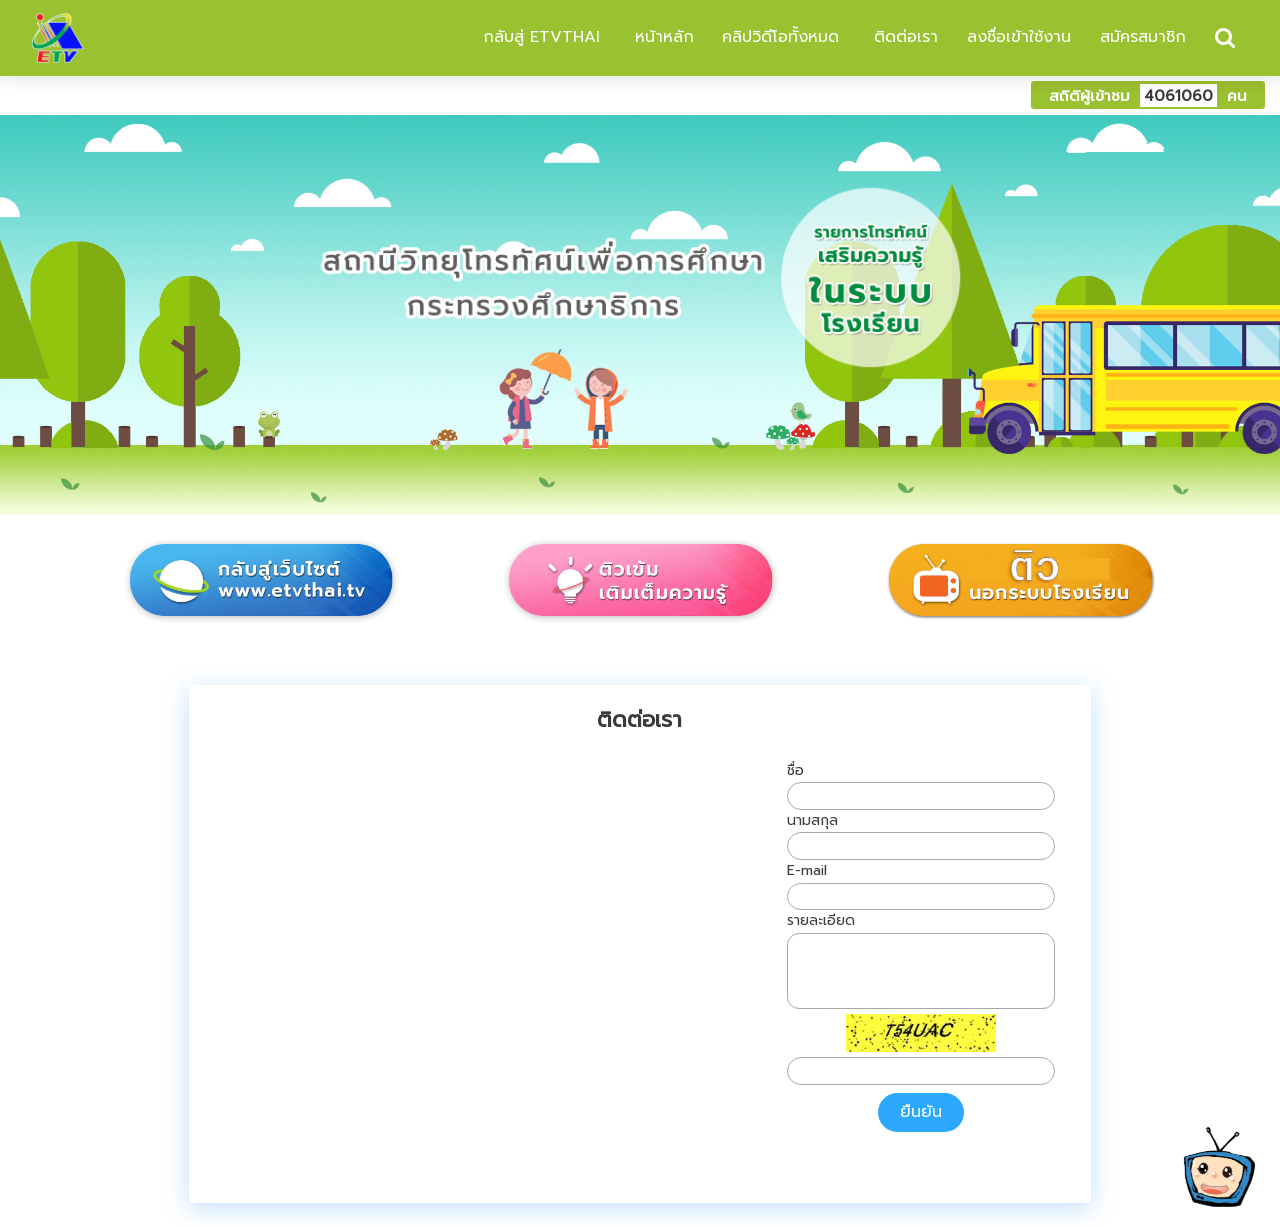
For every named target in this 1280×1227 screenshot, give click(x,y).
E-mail (807, 870)
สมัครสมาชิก (1143, 37)
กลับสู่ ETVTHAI (538, 37)
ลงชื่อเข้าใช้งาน (1019, 37)
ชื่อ (795, 770)
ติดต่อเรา (903, 37)
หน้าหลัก (661, 37)
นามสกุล (812, 820)
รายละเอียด (821, 920)
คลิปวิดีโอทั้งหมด (780, 37)
